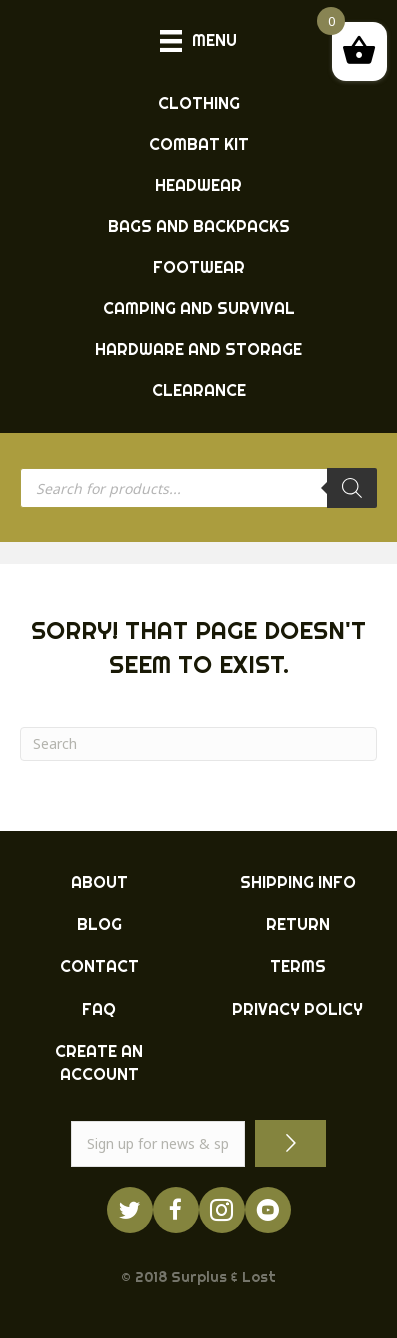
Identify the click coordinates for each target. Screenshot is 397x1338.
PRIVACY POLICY (297, 1009)
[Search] (352, 488)
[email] (158, 1144)
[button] (290, 1143)
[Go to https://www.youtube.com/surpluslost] (268, 1210)
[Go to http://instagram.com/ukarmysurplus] (222, 1210)
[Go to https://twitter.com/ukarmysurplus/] (130, 1210)
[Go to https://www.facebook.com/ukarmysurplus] (176, 1210)
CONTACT (99, 966)
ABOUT (99, 882)
